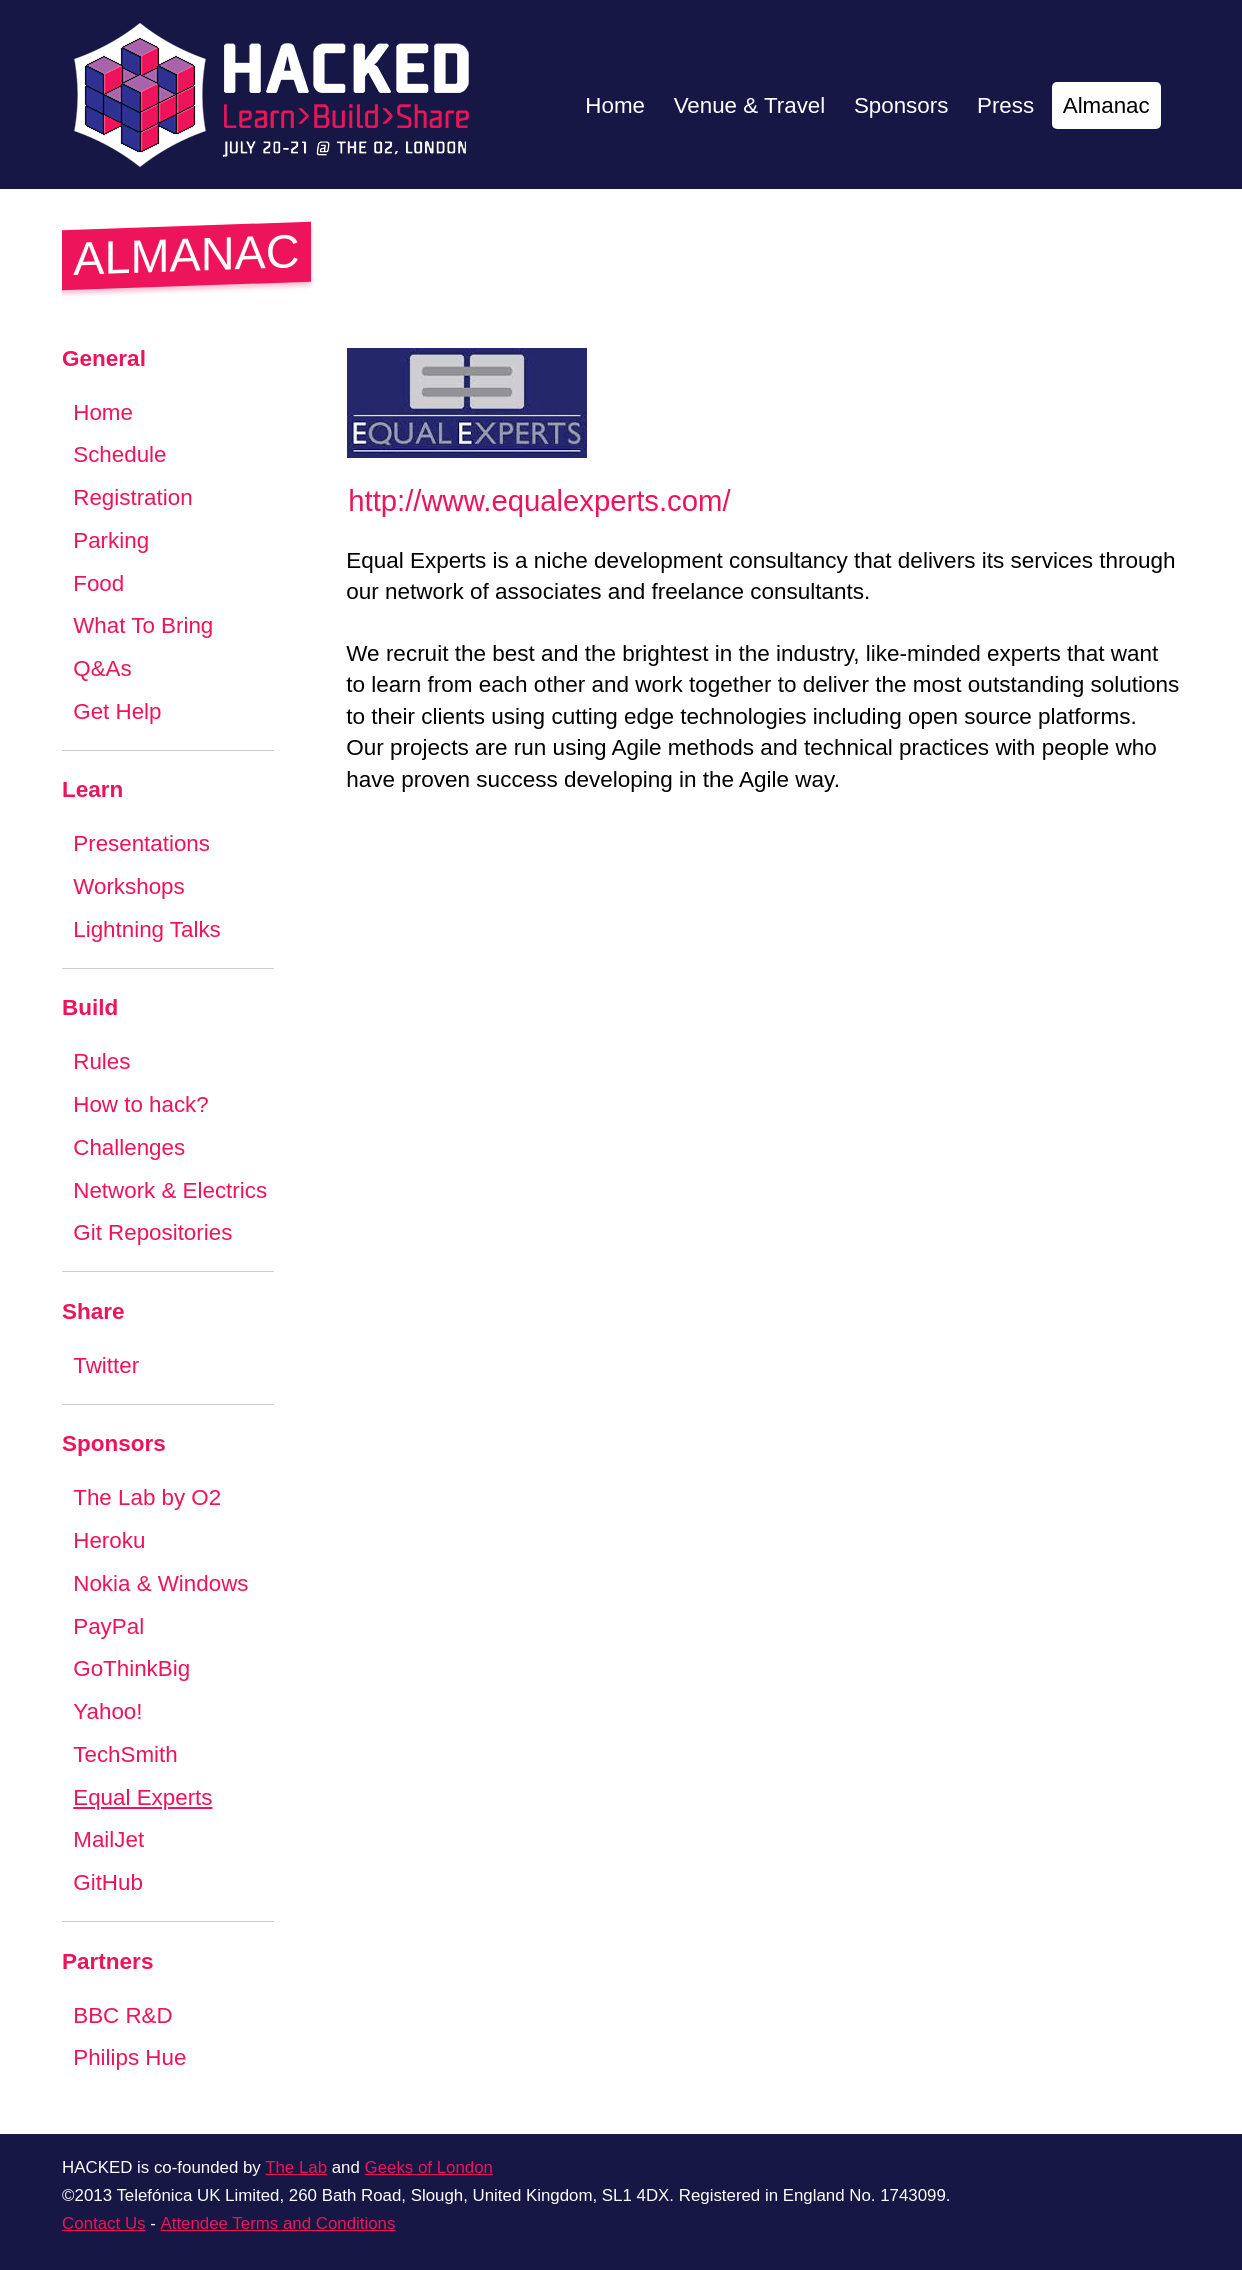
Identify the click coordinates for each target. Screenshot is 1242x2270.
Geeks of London (429, 2167)
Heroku (109, 1540)
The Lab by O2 (147, 1497)
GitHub (108, 1882)
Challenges (129, 1147)
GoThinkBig (132, 1668)
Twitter (106, 1365)
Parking (111, 540)
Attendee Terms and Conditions (277, 2223)
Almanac (1106, 105)
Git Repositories (153, 1232)
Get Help (117, 711)
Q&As (102, 668)
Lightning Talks (147, 929)
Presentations (142, 843)
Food (98, 583)
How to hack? (141, 1104)
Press (1005, 105)
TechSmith (125, 1754)
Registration (133, 497)
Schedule (120, 454)
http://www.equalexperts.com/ (539, 500)
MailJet (108, 1839)
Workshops (129, 886)
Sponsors (899, 105)
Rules (102, 1061)
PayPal (108, 1626)
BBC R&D (123, 2015)
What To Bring (143, 625)
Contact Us (103, 2223)
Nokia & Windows (161, 1583)
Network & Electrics (170, 1190)
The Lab (296, 2167)
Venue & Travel (747, 105)
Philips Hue (130, 2057)
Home (612, 105)
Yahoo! (108, 1711)
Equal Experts (143, 1797)
